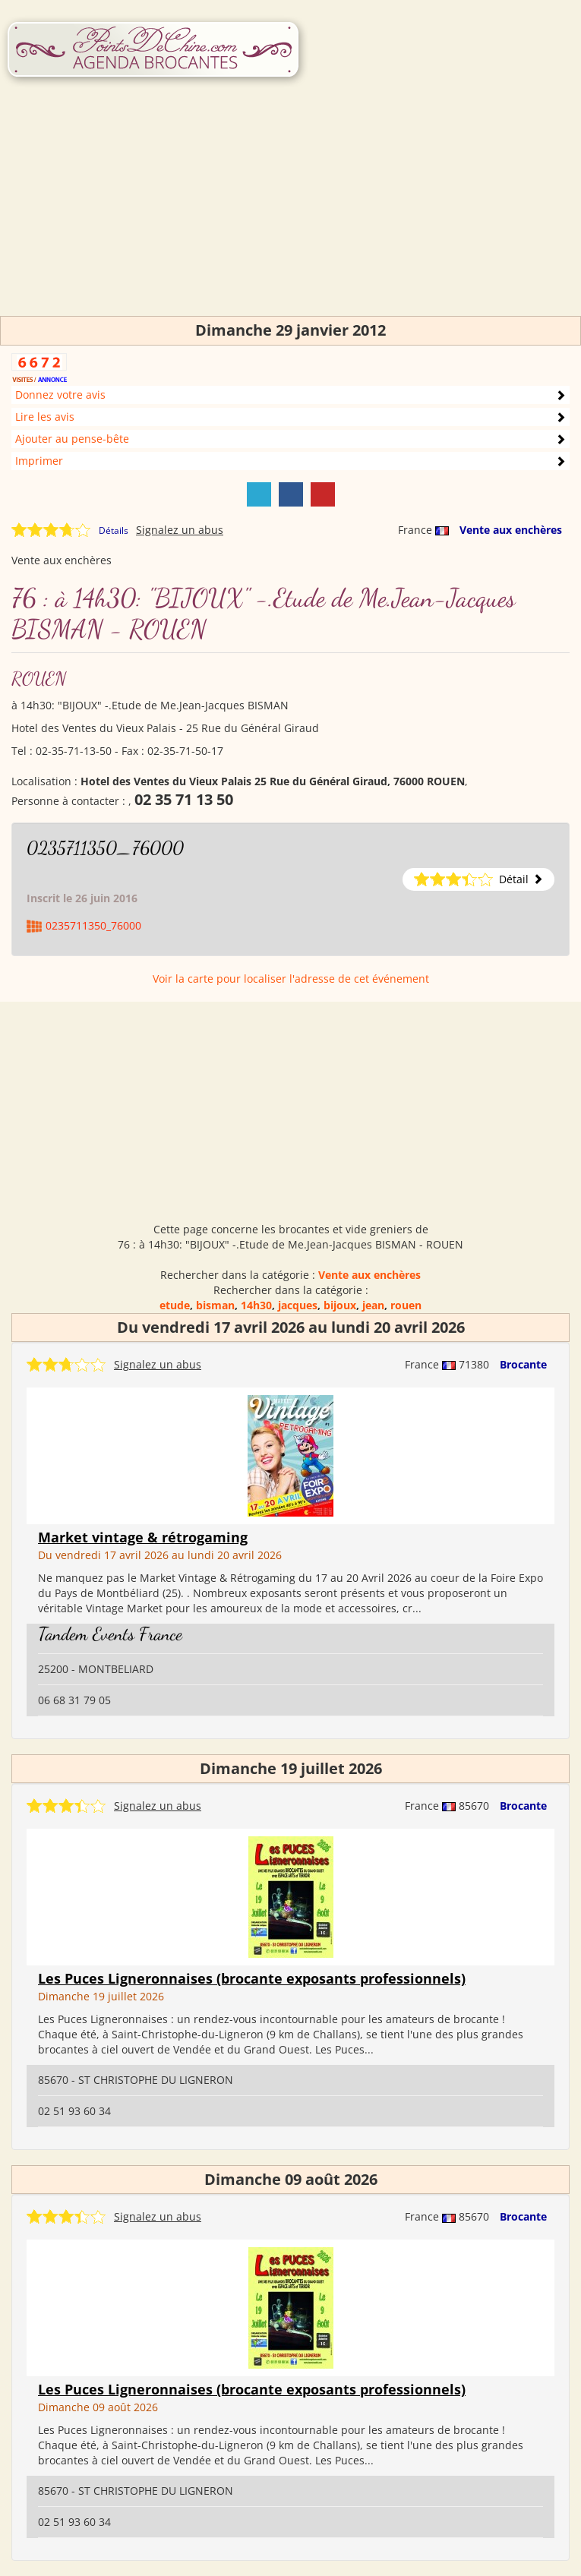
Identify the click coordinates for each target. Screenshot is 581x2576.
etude (174, 1305)
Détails (113, 530)
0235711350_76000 (105, 848)
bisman (215, 1305)
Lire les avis (44, 416)
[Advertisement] (290, 209)
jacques (297, 1305)
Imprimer (39, 460)
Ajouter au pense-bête (72, 438)
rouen (406, 1305)
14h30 (256, 1305)
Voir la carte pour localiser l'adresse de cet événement (291, 978)
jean (373, 1305)
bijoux (340, 1305)
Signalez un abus (179, 529)
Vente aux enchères (510, 529)
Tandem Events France (110, 1634)
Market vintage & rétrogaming (143, 1537)
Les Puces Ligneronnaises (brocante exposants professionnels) (252, 1978)
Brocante (523, 1364)
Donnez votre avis (60, 394)
